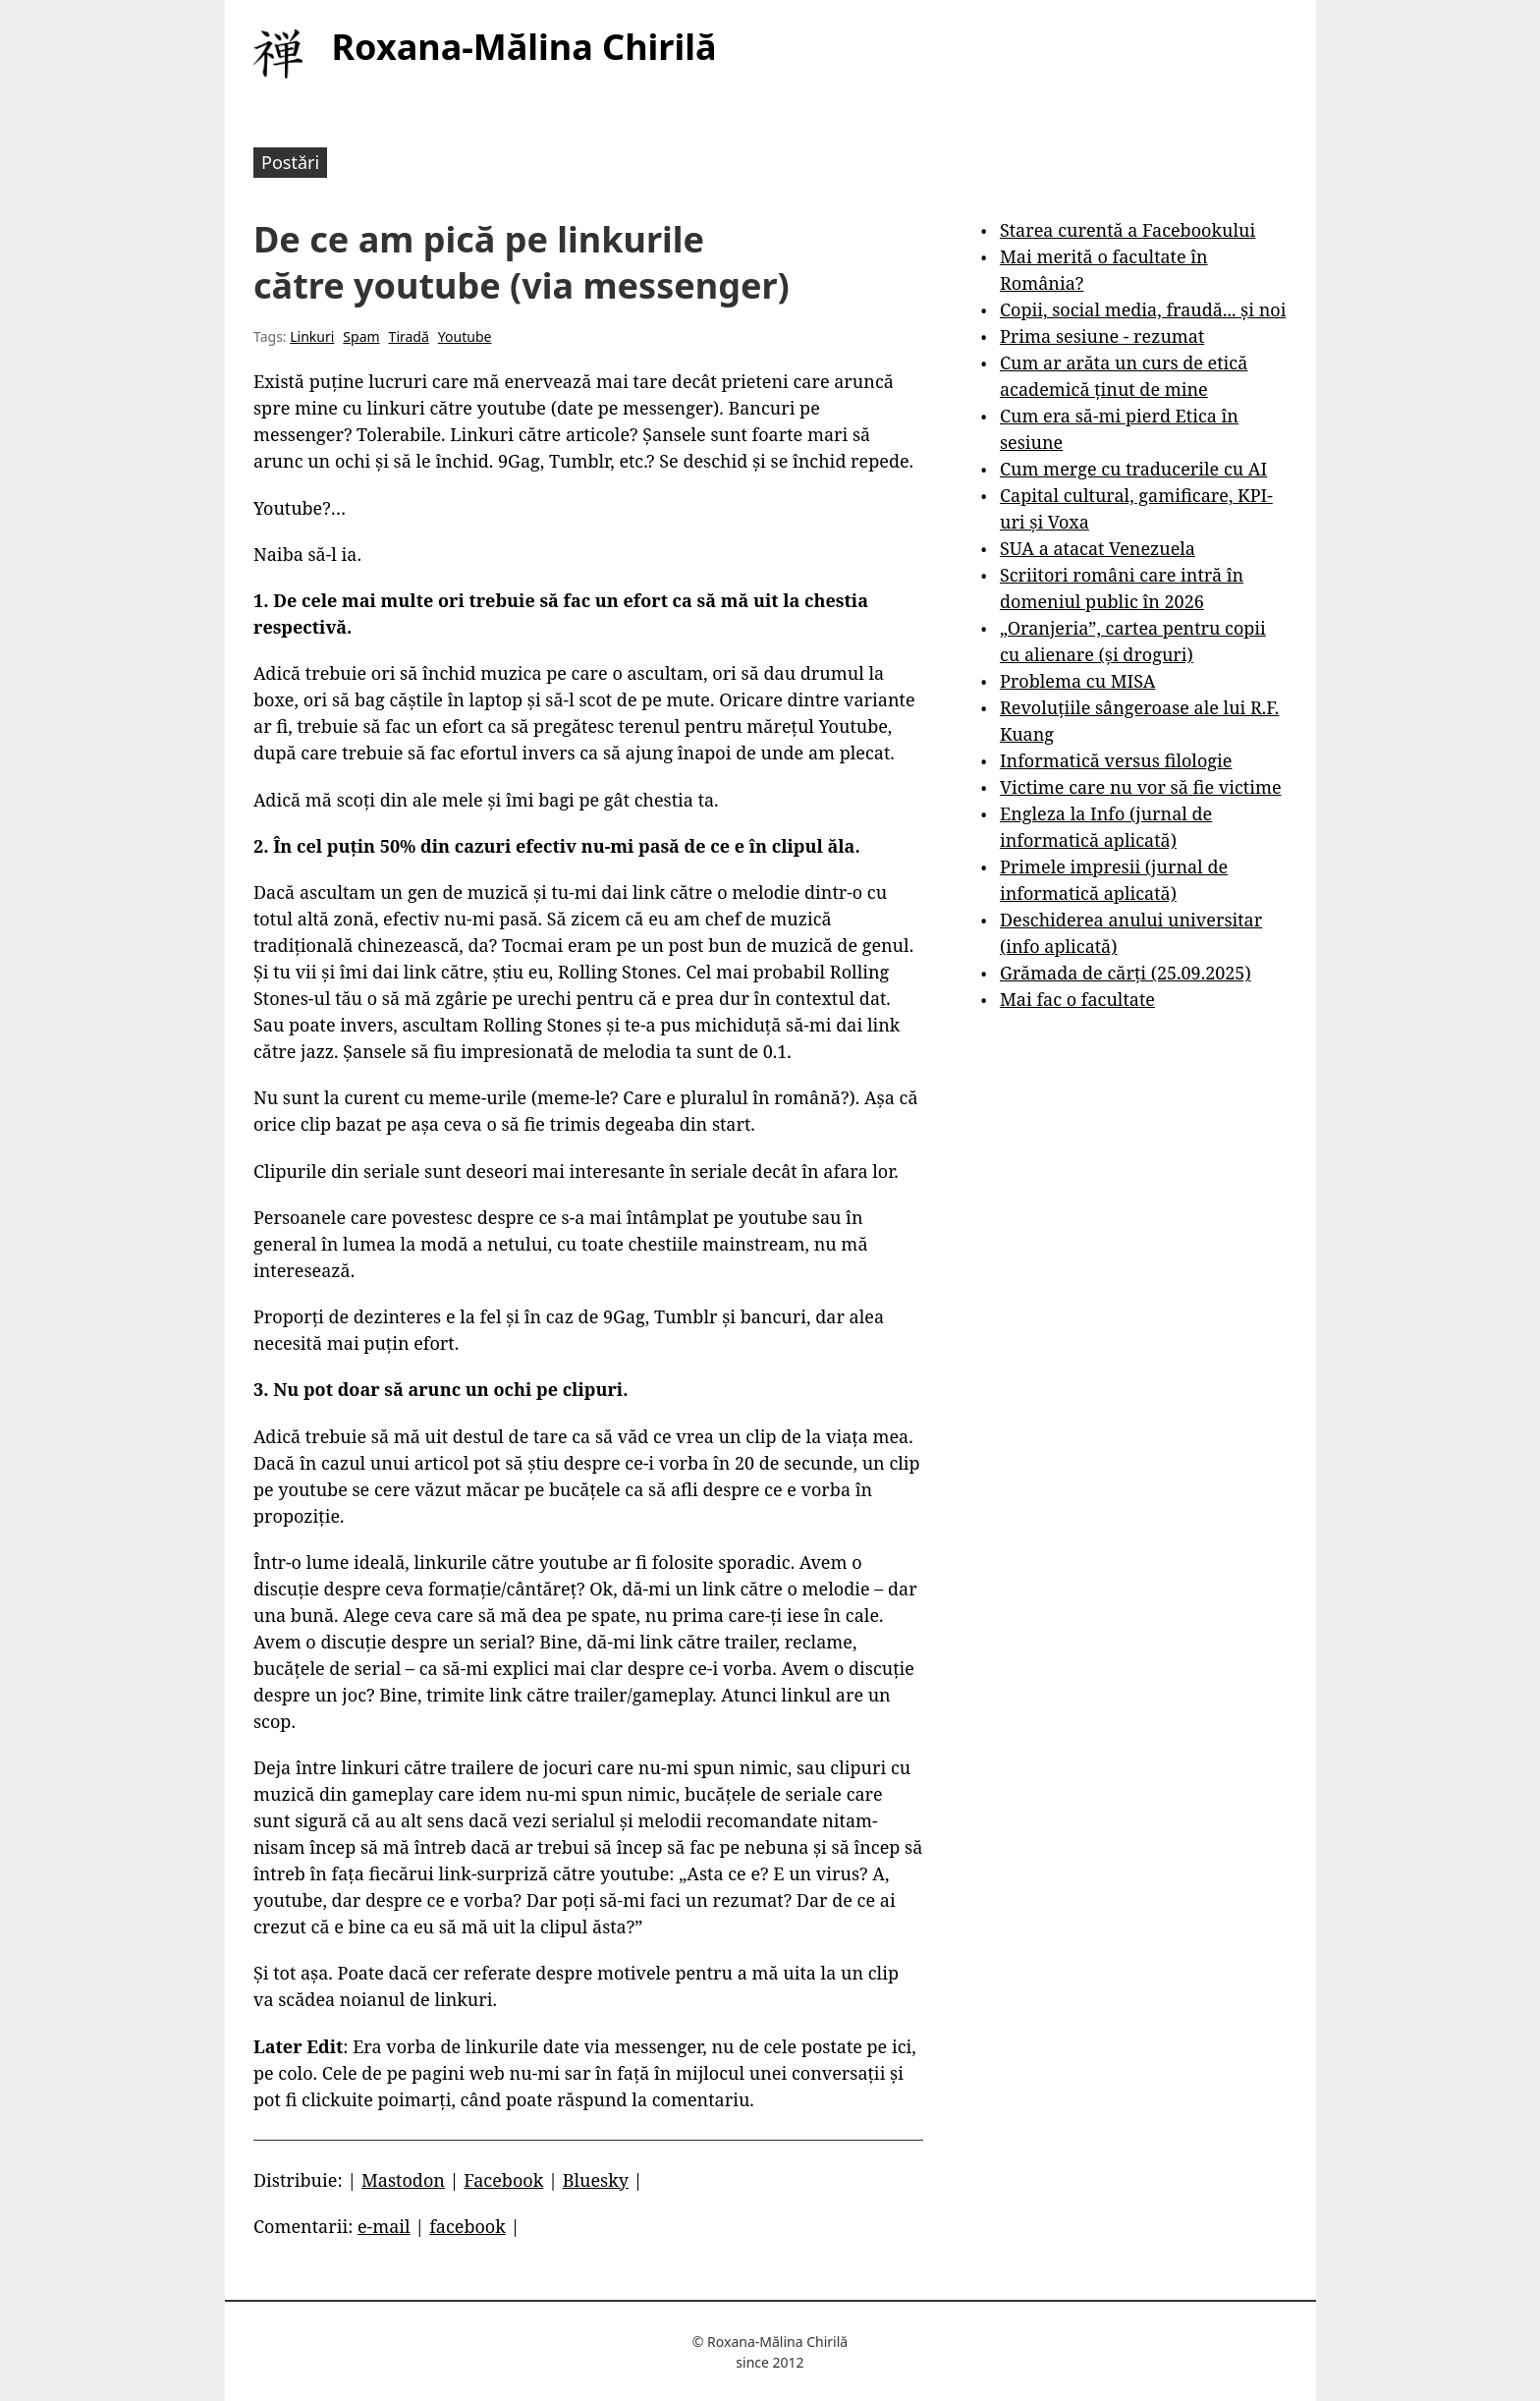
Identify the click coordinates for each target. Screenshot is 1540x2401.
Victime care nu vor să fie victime (1141, 787)
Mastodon (403, 2180)
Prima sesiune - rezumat (1102, 336)
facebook (467, 2226)
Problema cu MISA (1077, 681)
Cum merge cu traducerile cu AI (1133, 468)
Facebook (503, 2180)
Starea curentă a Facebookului (1127, 230)
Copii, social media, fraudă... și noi (1143, 309)
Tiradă (409, 336)
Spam (361, 336)
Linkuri (312, 336)
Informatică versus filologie (1116, 760)
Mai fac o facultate (1077, 999)
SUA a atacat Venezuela (1097, 548)
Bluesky (596, 2180)
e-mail (384, 2226)
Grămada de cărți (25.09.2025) (1125, 972)
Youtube (465, 336)
